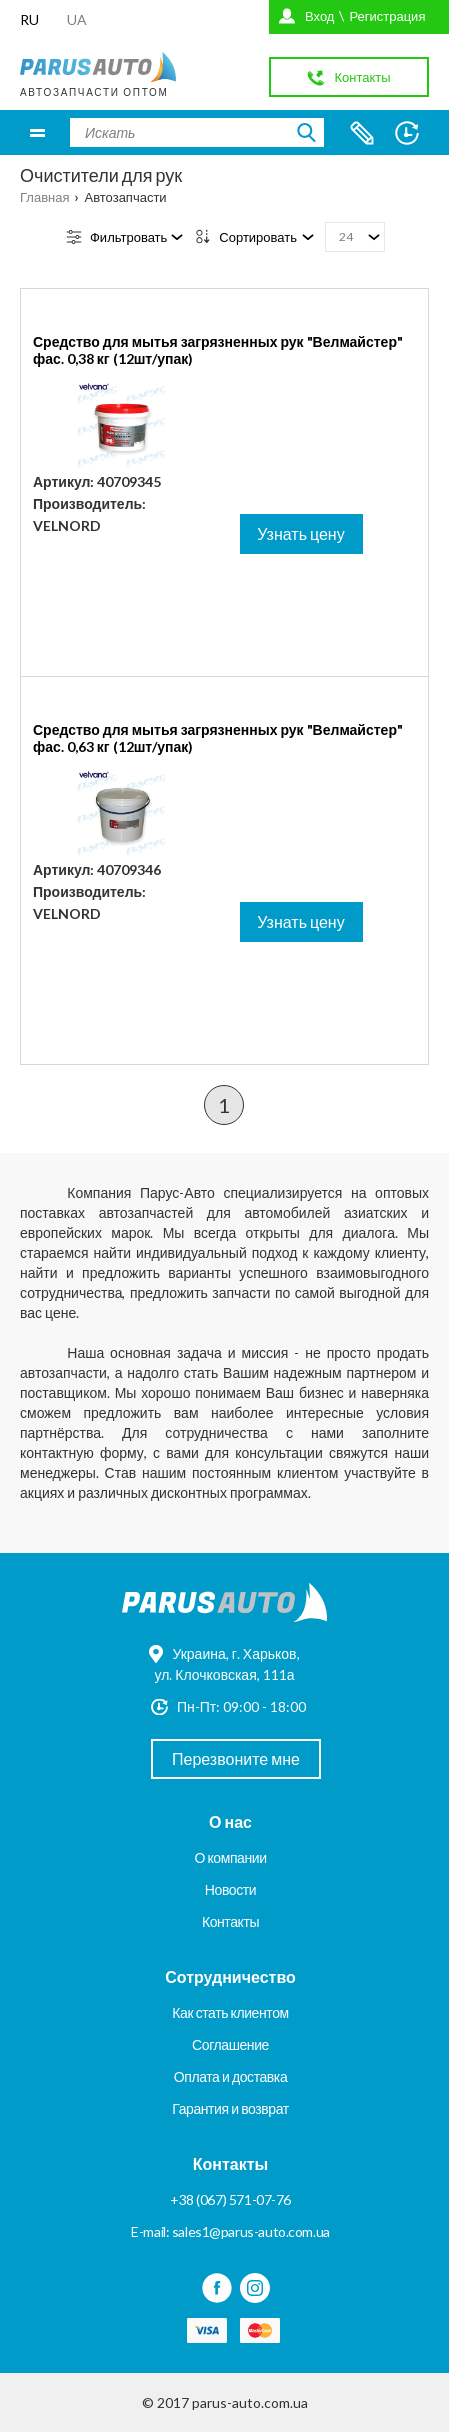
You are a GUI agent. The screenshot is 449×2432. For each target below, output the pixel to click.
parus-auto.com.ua (250, 2402)
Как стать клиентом (230, 2012)
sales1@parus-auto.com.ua (251, 2231)
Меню (37, 132)
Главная (44, 197)
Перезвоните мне (236, 1758)
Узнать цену (300, 533)
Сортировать (258, 237)
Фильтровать (128, 237)
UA (77, 19)
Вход (319, 16)
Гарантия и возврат (230, 2108)
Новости (230, 1889)
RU (29, 19)
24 (346, 236)
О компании (230, 1857)
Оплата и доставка (231, 2076)
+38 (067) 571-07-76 (230, 2199)
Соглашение (230, 2044)
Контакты (230, 1921)
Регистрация (387, 16)
